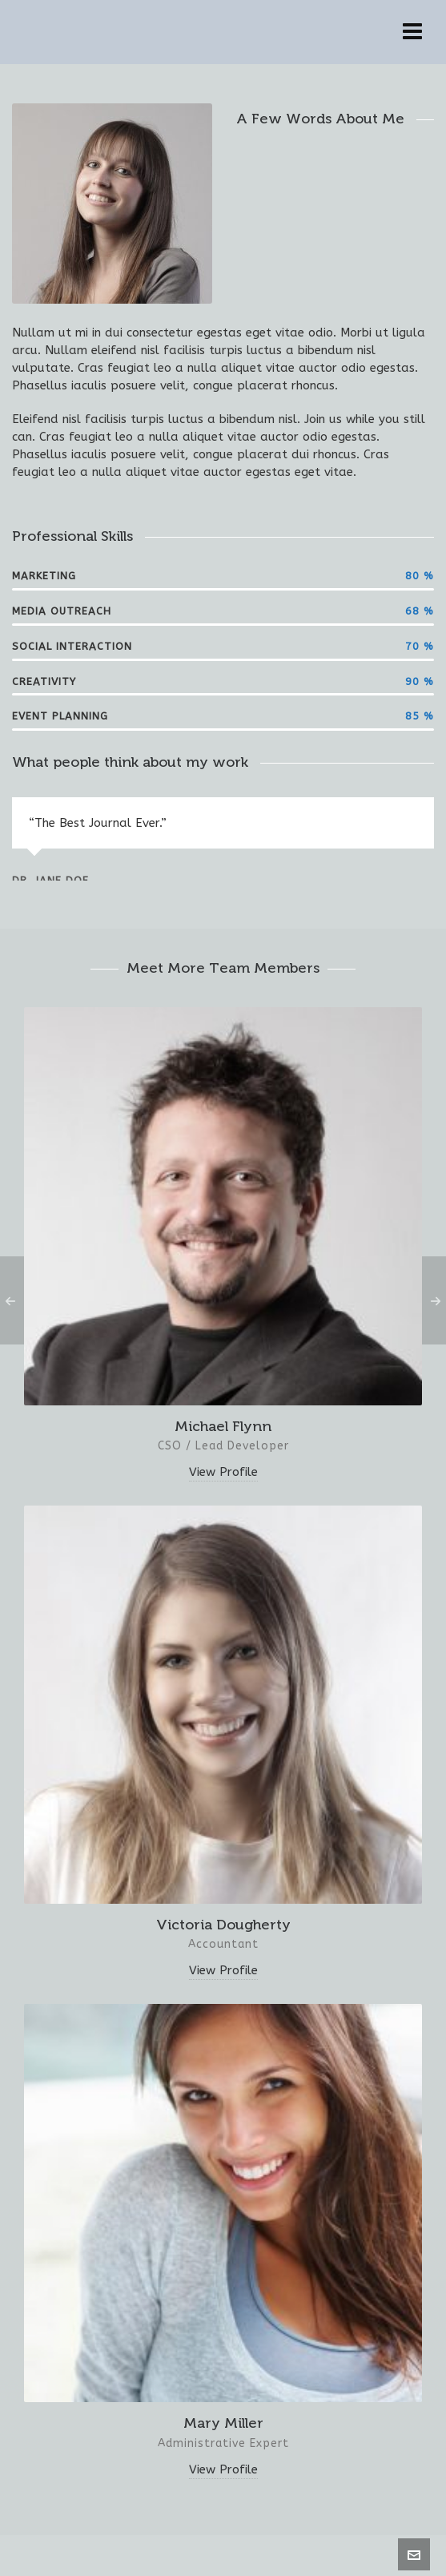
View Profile (223, 1472)
